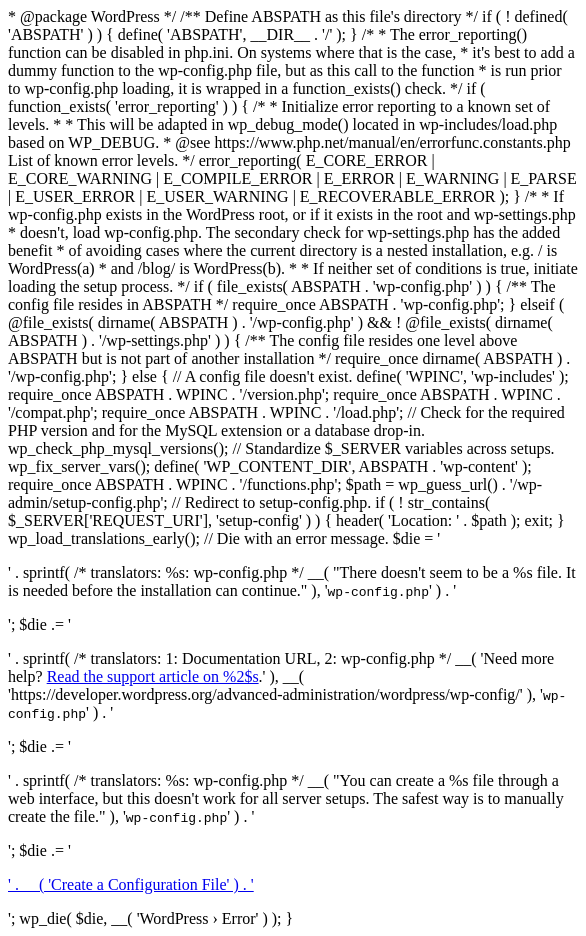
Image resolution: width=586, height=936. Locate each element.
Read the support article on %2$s (153, 676)
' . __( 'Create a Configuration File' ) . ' (131, 884)
